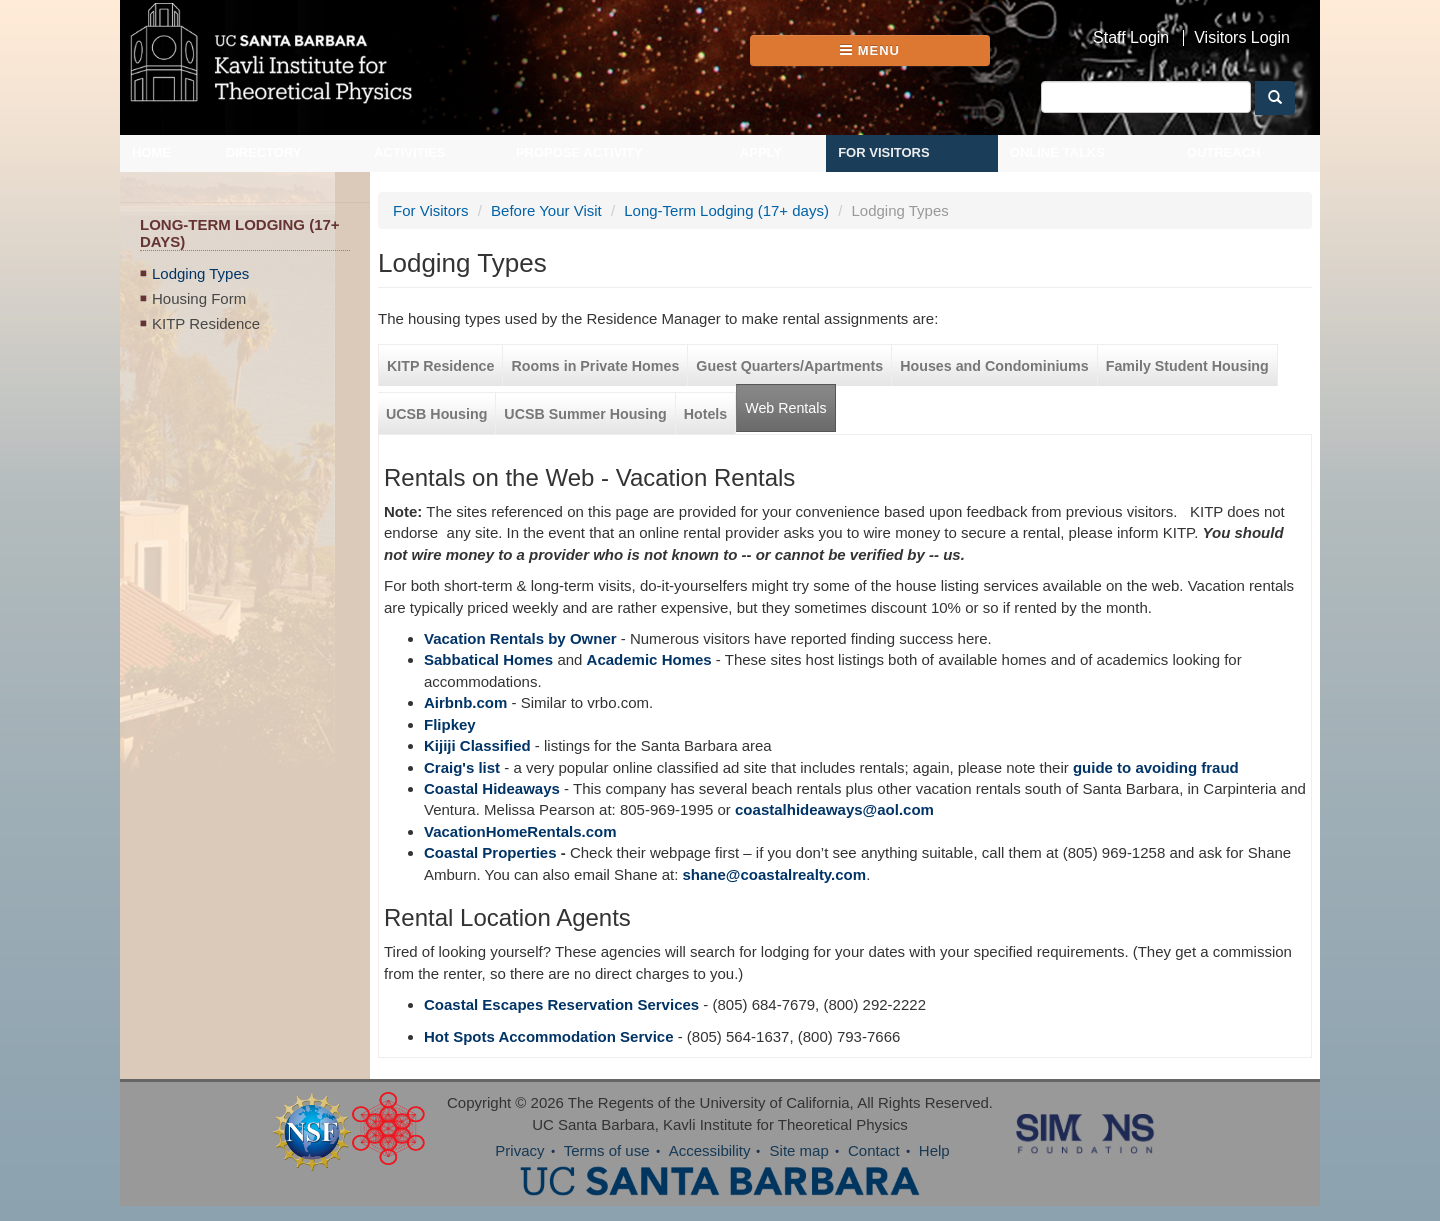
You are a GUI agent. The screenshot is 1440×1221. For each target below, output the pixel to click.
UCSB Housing (436, 414)
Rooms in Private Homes (595, 366)
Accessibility (710, 1150)
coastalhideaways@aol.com (834, 809)
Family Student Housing (1187, 366)
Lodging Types (200, 273)
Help (934, 1150)
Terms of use (607, 1150)
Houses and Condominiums (994, 366)
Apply (761, 152)
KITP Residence (206, 323)
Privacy (519, 1150)
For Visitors (884, 152)
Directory (264, 152)
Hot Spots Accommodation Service (549, 1036)
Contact (874, 1150)
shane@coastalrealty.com (775, 874)
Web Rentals (785, 408)
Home (151, 152)
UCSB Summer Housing (585, 414)
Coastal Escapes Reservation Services (561, 1004)
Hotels (706, 414)
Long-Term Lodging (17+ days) (726, 210)
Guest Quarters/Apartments (789, 366)
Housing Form (199, 298)
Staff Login (1131, 38)
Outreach (1224, 152)
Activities (410, 152)
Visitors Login (1242, 38)
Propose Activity (579, 152)
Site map (799, 1150)
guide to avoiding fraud (1156, 767)
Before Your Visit (546, 210)
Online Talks (1057, 152)
